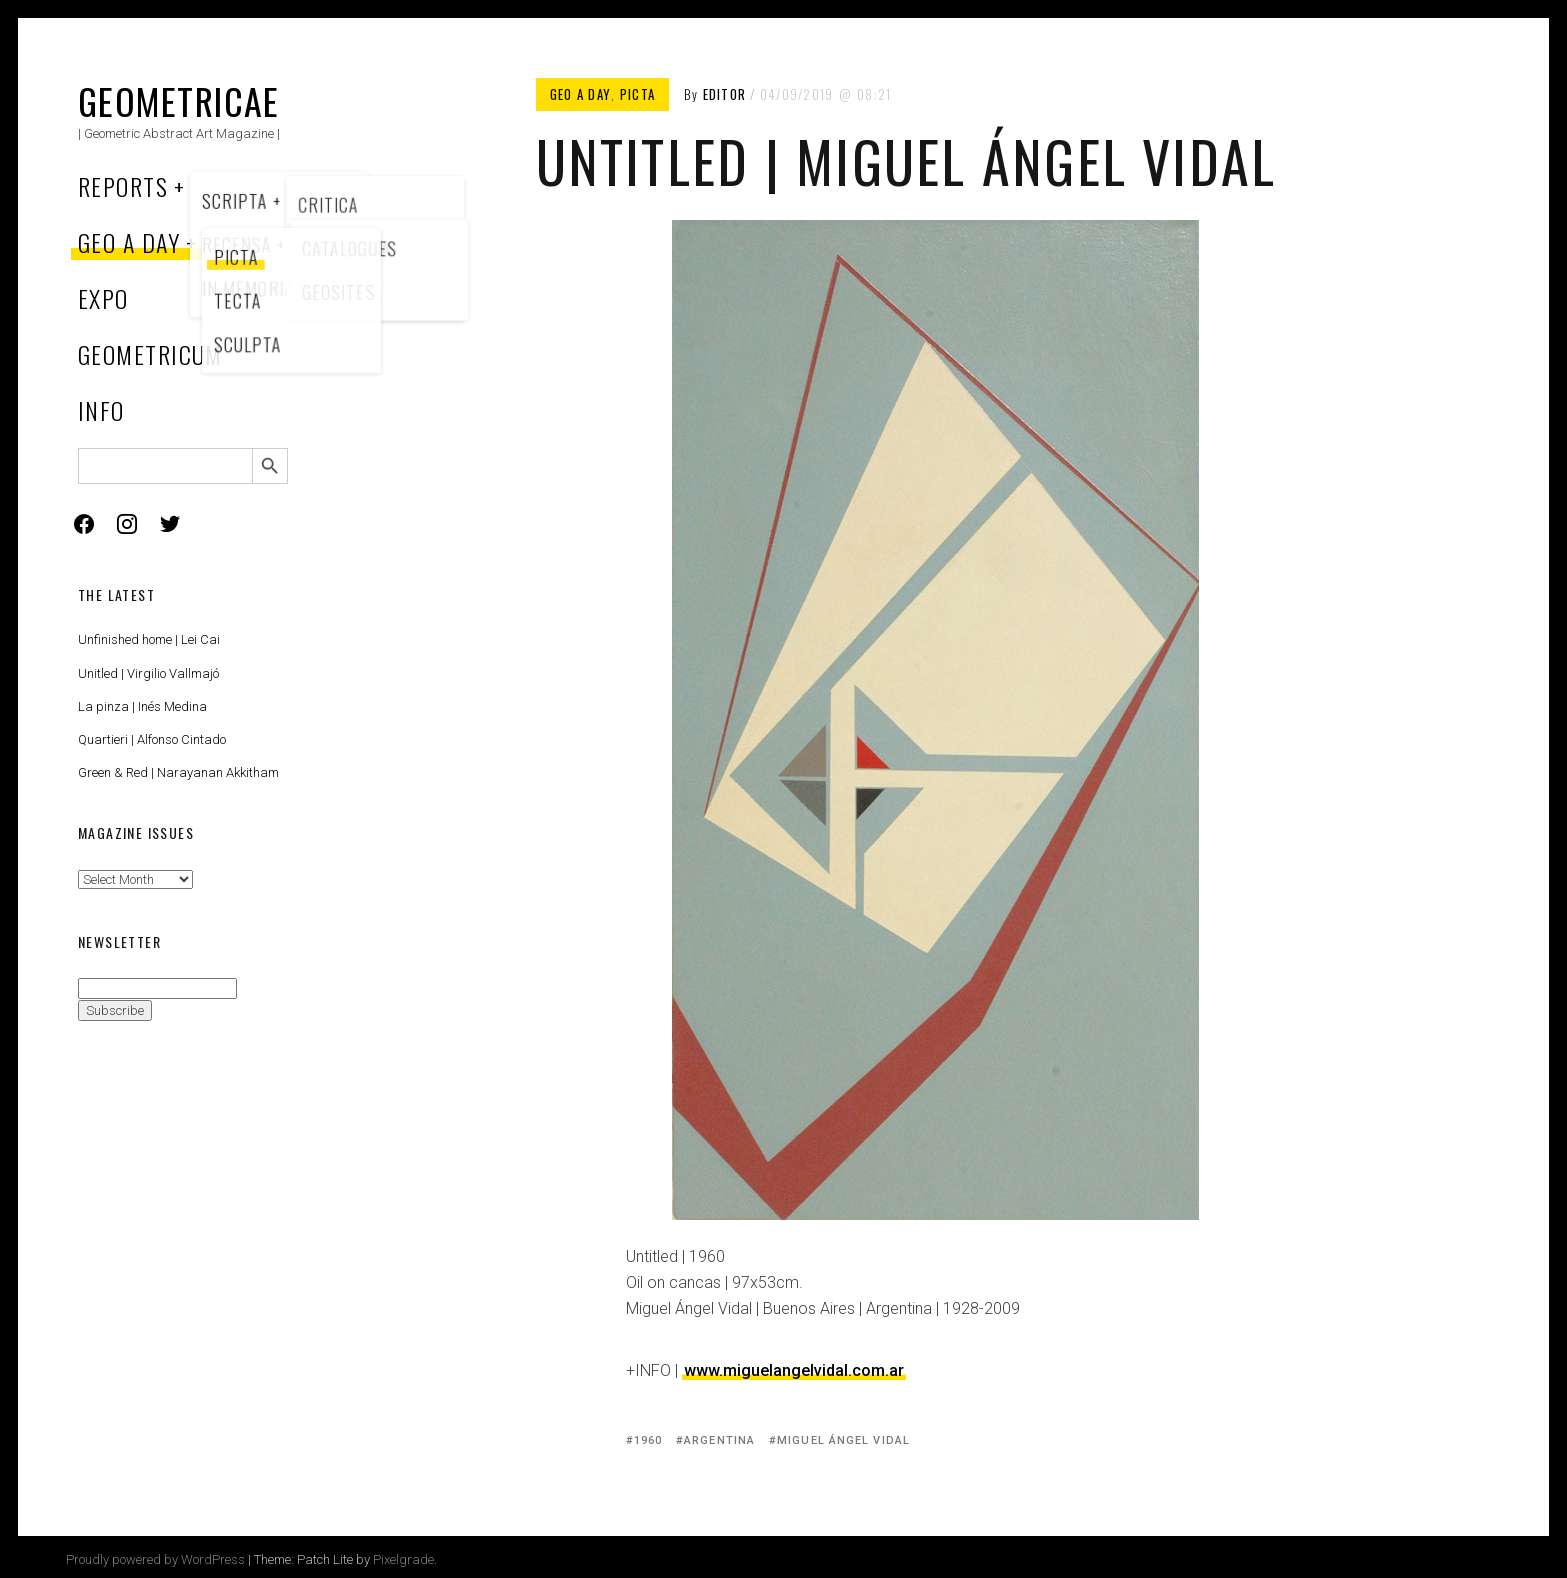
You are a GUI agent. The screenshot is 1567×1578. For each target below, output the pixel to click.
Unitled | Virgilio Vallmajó (148, 673)
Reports (123, 186)
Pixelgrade (403, 1559)
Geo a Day (129, 242)
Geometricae (179, 100)
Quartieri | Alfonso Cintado (152, 739)
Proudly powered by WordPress (155, 1559)
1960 (648, 1440)
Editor (725, 94)
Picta (638, 94)
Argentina (719, 1440)
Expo (103, 298)
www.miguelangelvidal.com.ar (794, 1370)
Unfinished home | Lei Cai (149, 639)
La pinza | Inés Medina (142, 706)
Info (101, 410)
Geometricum (150, 354)
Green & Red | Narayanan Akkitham (178, 772)
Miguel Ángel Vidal (843, 1440)
